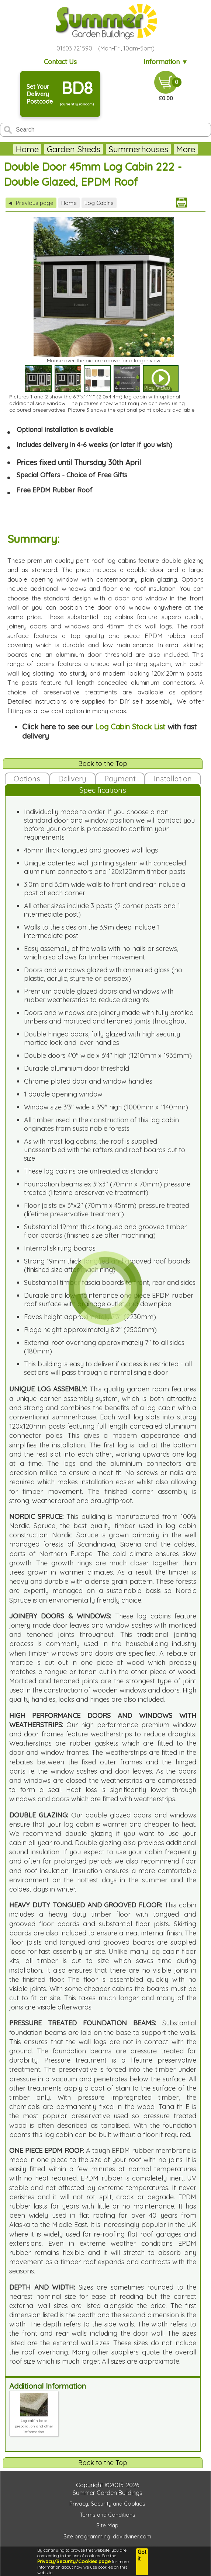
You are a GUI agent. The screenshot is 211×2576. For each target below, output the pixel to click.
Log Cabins (99, 202)
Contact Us (60, 61)
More (185, 149)
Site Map (107, 2525)
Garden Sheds (73, 149)
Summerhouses (138, 149)
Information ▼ (165, 61)
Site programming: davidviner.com (107, 2536)
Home (27, 149)
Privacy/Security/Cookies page (74, 2561)
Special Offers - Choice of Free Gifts (72, 475)
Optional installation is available (65, 429)
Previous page (30, 202)
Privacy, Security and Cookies (107, 2503)
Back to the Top (102, 763)
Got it (142, 2555)
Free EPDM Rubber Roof (55, 490)
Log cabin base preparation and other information (34, 2423)
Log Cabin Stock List (130, 726)
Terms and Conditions (107, 2514)
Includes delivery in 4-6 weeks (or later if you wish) (94, 444)
